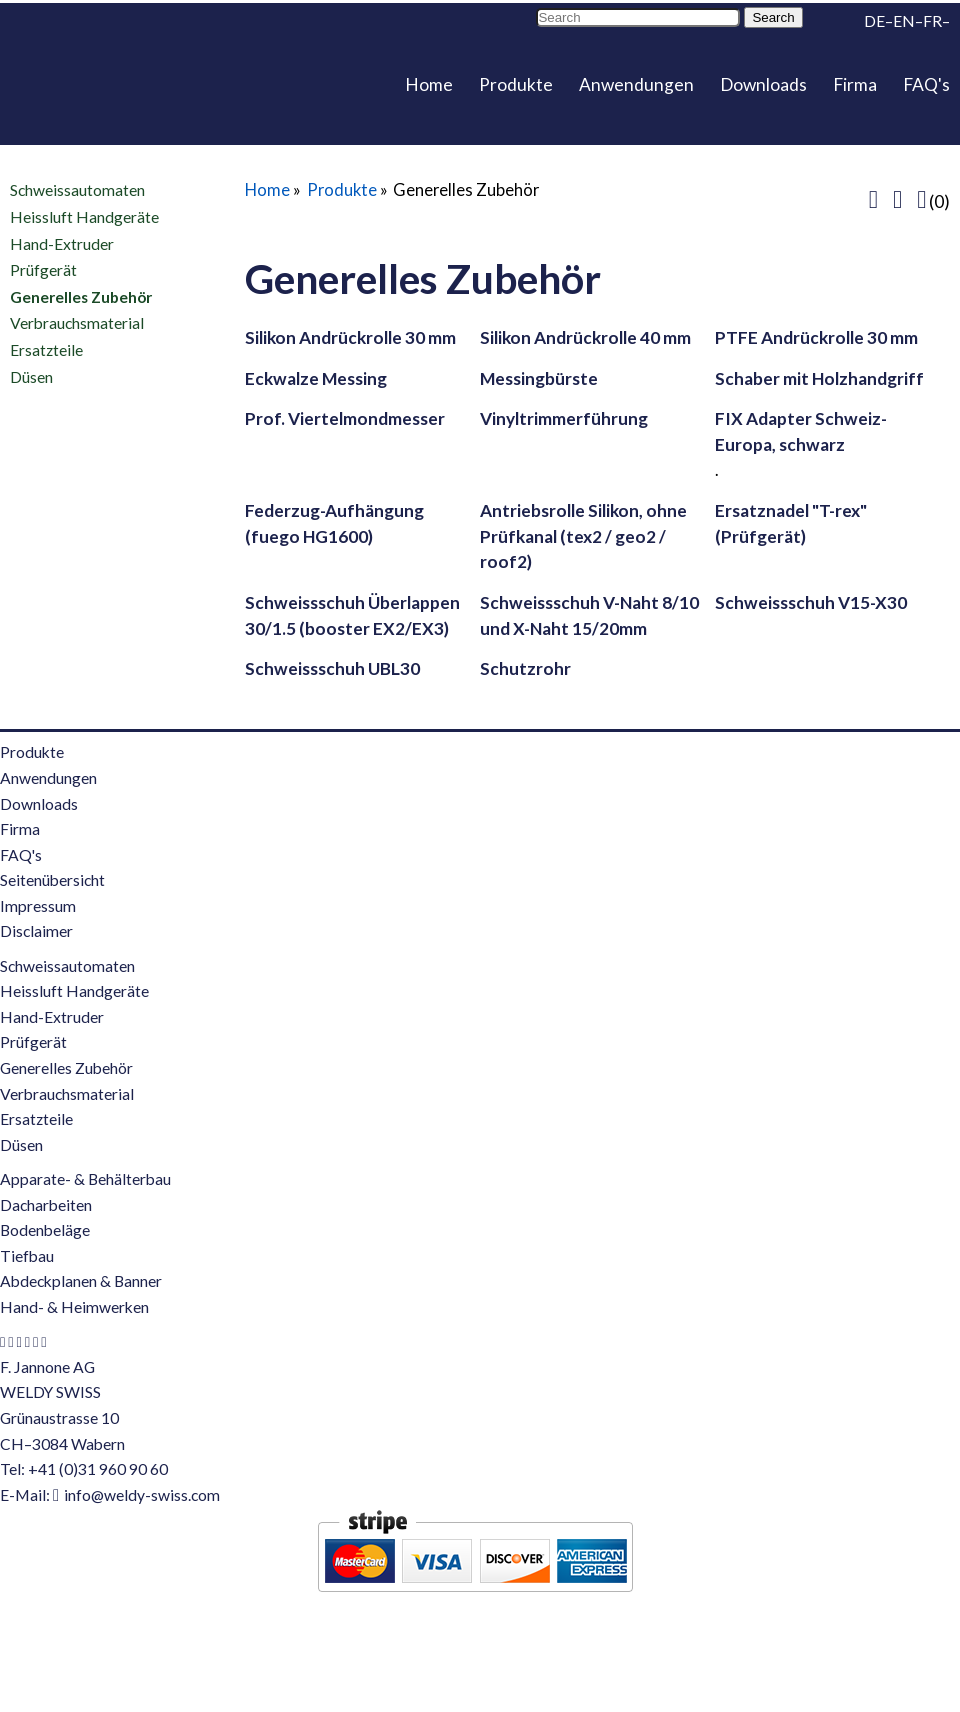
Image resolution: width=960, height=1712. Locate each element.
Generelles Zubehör (81, 297)
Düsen (31, 376)
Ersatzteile (46, 350)
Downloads (763, 84)
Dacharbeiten (46, 1205)
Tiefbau (27, 1256)
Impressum (38, 906)
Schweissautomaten (77, 190)
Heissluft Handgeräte (84, 217)
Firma (855, 84)
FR (932, 21)
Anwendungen (636, 84)
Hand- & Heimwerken (74, 1307)
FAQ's (926, 84)
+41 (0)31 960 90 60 (98, 1469)
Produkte (516, 84)
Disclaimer (36, 931)
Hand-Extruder (62, 243)
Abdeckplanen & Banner (81, 1281)
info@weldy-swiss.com (142, 1495)
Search (773, 17)
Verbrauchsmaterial (77, 323)
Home (429, 84)
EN (904, 21)
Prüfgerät (43, 270)
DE (874, 21)
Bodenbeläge (45, 1230)
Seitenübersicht (52, 880)
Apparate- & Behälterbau (85, 1179)
